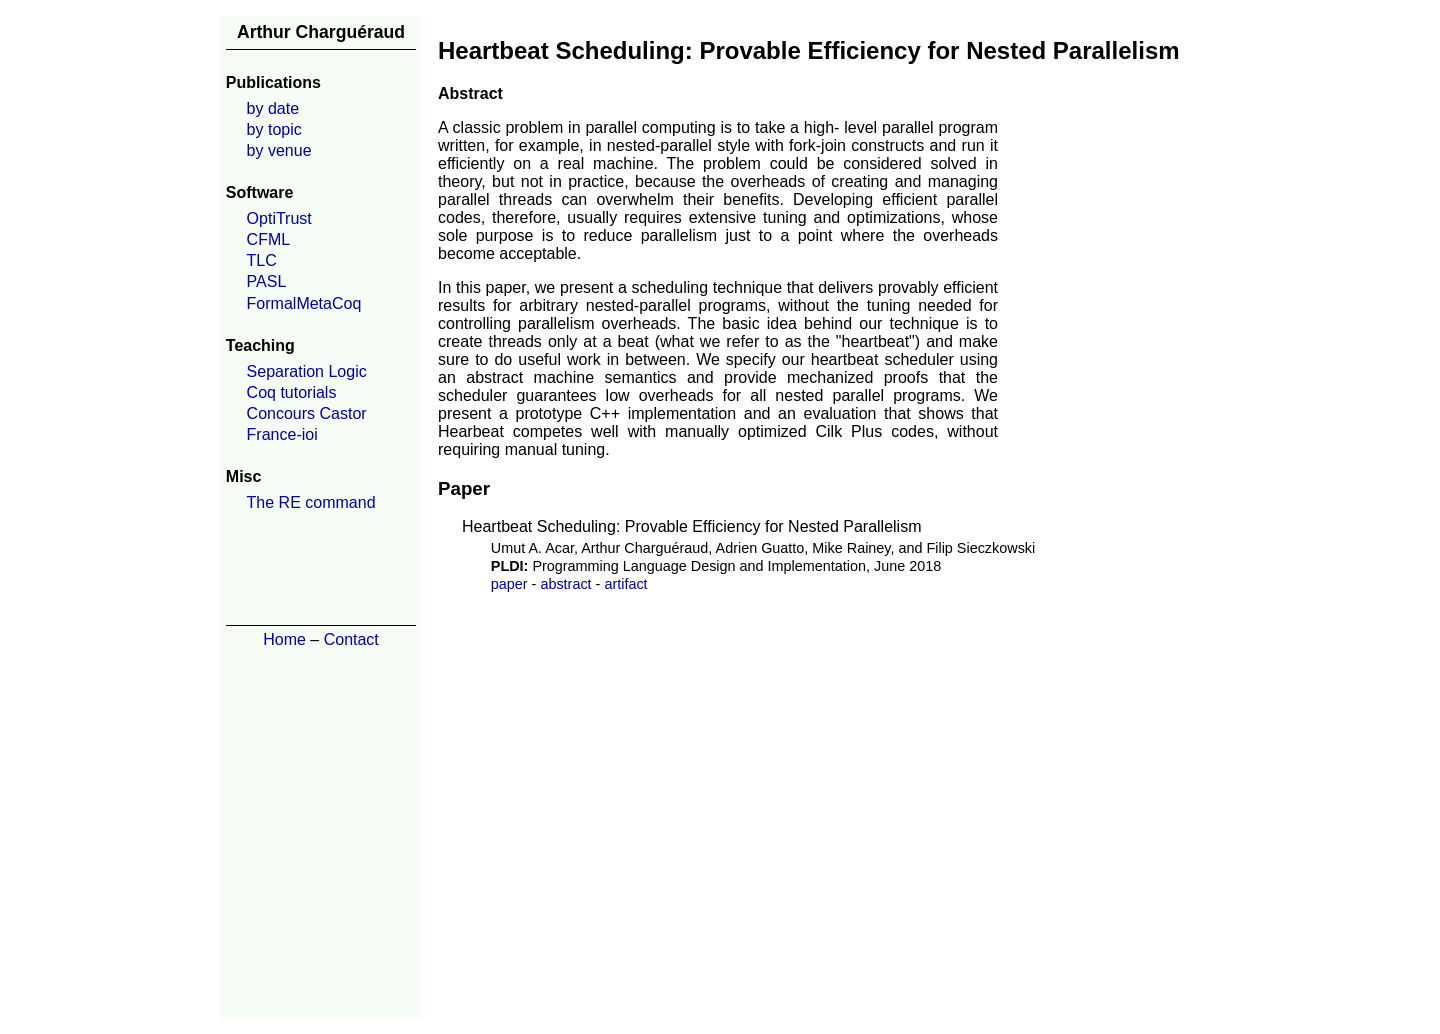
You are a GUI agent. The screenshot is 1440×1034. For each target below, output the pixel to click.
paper (509, 584)
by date (273, 108)
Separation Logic (307, 371)
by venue (279, 150)
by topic (274, 129)
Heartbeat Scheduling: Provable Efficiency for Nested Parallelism (692, 526)
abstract (565, 584)
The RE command (311, 502)
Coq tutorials (292, 392)
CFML (269, 239)
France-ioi (282, 434)
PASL (267, 281)
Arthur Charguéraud (321, 32)
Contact (351, 639)
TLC (262, 260)
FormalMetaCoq (304, 303)
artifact (625, 584)
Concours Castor (307, 413)
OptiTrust (279, 218)
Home (284, 639)
